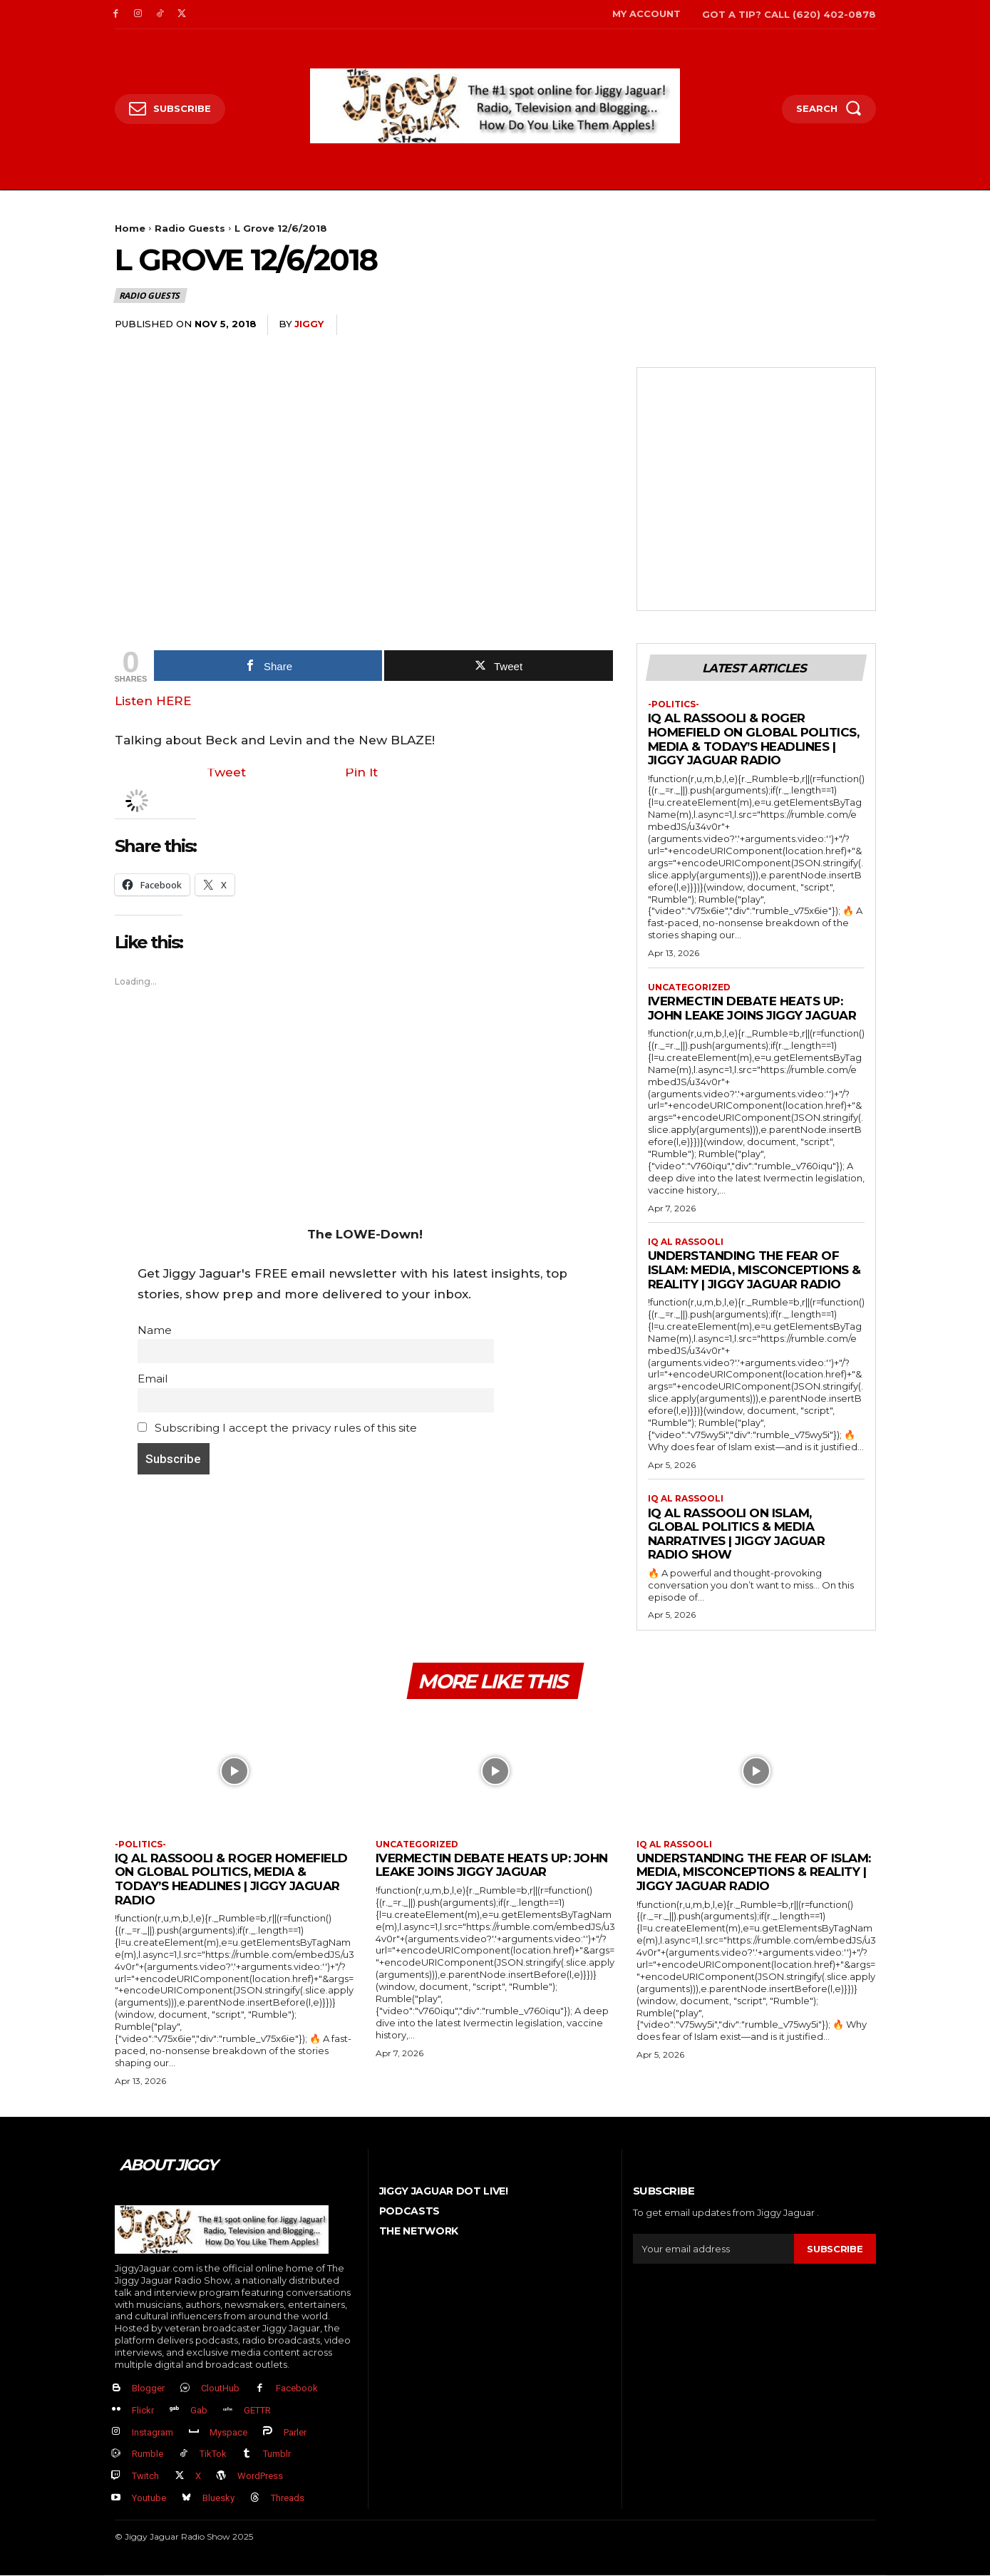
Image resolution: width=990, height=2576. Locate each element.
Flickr (143, 2411)
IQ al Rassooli (685, 1242)
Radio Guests (190, 228)
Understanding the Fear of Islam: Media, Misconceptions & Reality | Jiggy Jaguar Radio (754, 1270)
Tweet (226, 772)
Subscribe (834, 2248)
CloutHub (220, 2388)
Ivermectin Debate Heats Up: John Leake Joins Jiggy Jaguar (752, 1008)
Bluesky (218, 2498)
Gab (198, 2411)
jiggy (309, 323)
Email (152, 1378)
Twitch (145, 2476)
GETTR (257, 2411)
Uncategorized (689, 987)
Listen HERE (153, 701)
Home (130, 228)
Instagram (152, 2432)
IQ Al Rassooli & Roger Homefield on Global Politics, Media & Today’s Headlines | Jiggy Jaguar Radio (754, 740)
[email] (714, 2249)
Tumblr (277, 2454)
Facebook (297, 2388)
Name (155, 1330)
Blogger (148, 2388)
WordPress (260, 2476)
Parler (295, 2432)
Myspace (228, 2432)
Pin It (361, 772)
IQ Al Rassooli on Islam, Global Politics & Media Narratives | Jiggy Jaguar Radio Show (736, 1534)
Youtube (149, 2498)
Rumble (147, 2454)
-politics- (673, 704)
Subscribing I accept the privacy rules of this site (278, 1428)
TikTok (213, 2454)
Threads (287, 2498)
